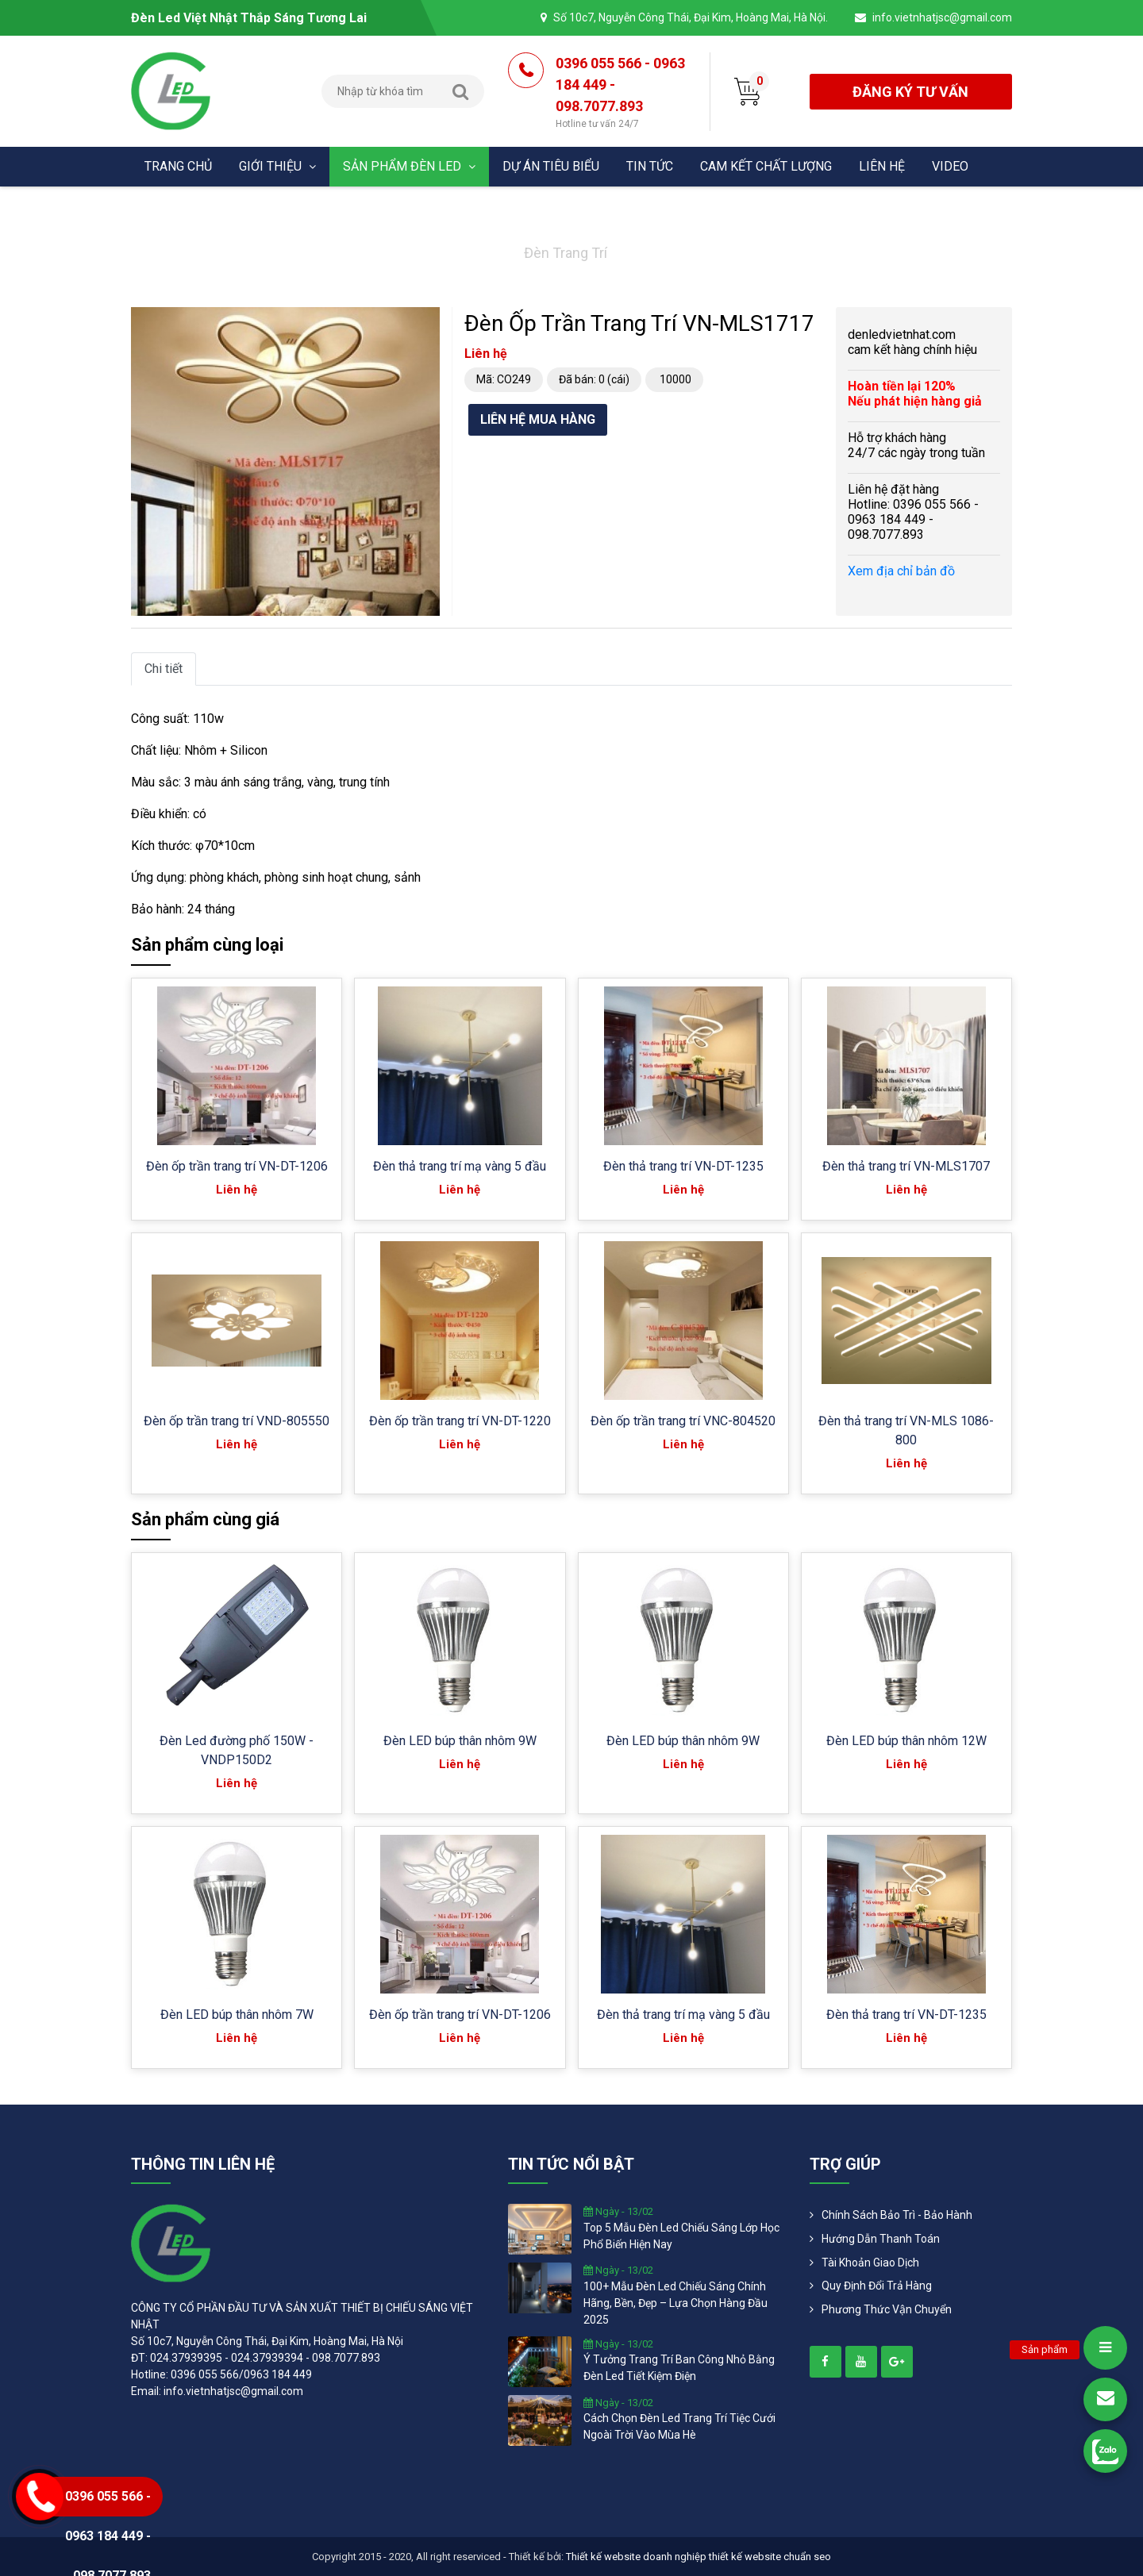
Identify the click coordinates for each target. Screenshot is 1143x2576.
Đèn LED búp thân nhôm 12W (906, 1740)
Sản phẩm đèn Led (409, 166)
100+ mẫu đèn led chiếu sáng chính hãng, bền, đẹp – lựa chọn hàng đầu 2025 (675, 2303)
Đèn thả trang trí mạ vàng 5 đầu (459, 1166)
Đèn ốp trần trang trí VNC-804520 (683, 1420)
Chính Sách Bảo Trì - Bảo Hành (897, 2215)
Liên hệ (882, 166)
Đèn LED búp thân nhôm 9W (460, 1740)
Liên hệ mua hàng (537, 419)
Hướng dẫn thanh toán (881, 2238)
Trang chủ (178, 166)
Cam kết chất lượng (766, 166)
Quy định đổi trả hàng (877, 2285)
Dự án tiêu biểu (550, 166)
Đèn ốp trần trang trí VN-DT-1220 (460, 1420)
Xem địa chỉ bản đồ (901, 571)
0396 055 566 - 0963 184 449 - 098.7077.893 (621, 93)
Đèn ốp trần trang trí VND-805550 (236, 1420)
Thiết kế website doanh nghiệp (636, 2557)
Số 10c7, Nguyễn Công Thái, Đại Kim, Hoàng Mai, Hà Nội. (690, 17)
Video (950, 166)
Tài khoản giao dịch (870, 2262)
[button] (425, 321)
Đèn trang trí (565, 252)
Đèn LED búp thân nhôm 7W (237, 2014)
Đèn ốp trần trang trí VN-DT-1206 (237, 1166)
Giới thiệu (277, 166)
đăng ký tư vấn (910, 91)
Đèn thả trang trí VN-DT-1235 (683, 1166)
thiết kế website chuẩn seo (770, 2557)
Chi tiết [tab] (163, 668)
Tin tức (649, 166)
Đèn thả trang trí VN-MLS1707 (906, 1166)
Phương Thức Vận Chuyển (887, 2309)
